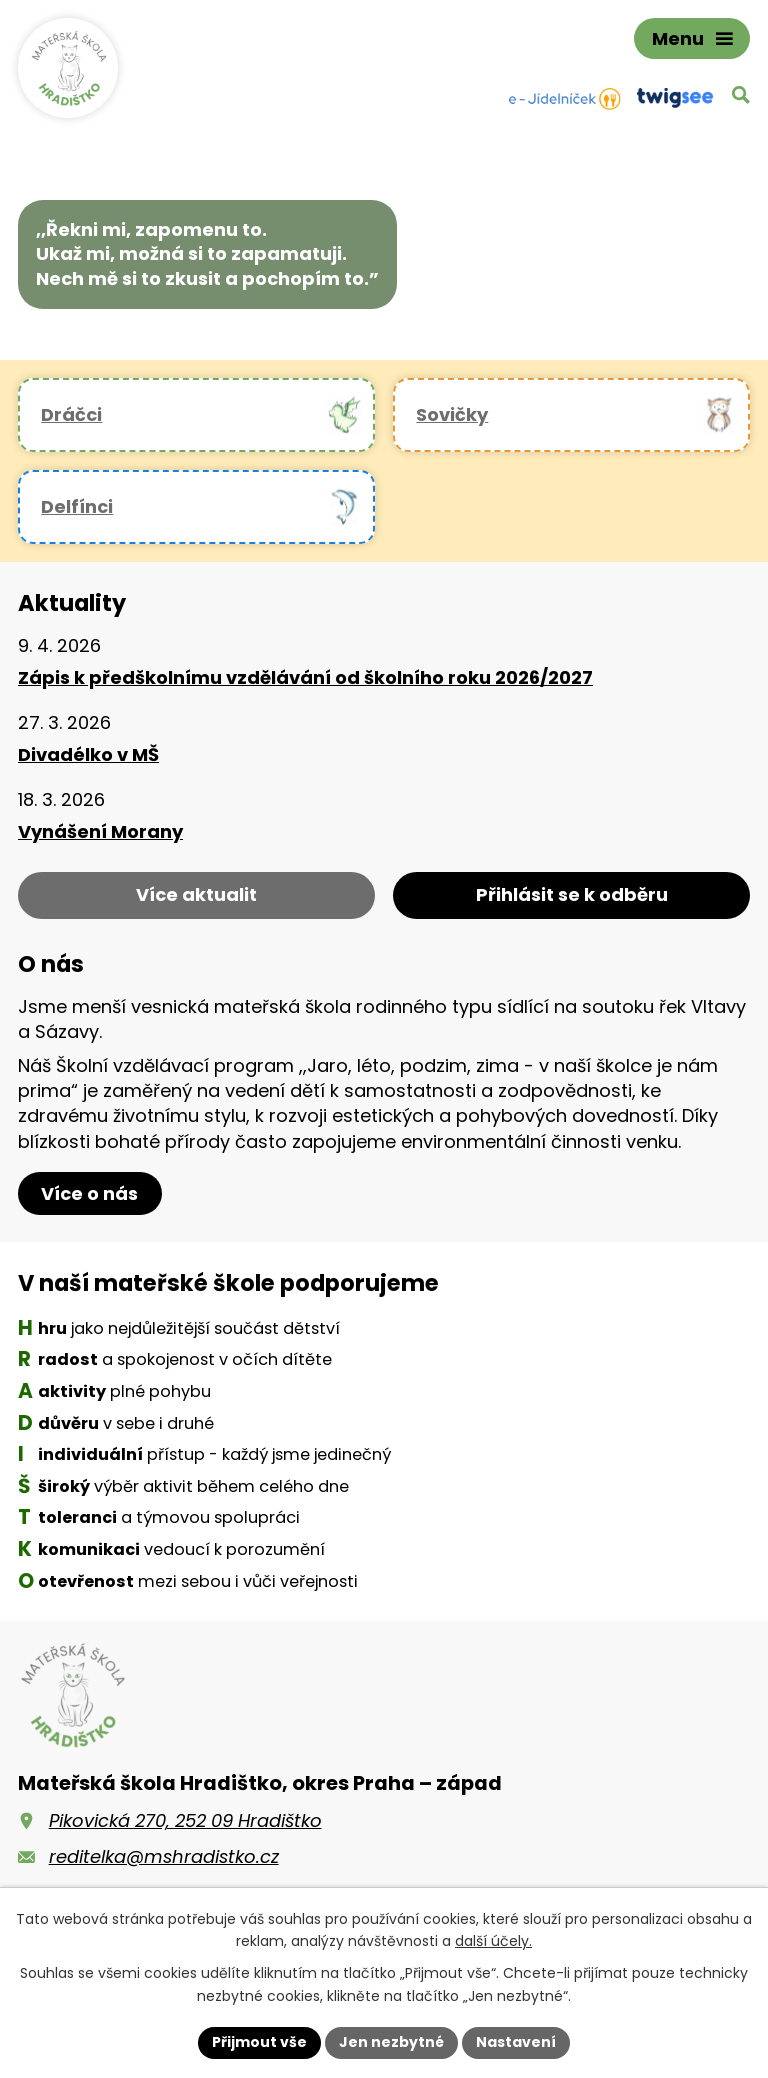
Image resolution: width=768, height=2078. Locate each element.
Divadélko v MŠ (88, 754)
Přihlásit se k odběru (572, 894)
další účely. (493, 1942)
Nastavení (516, 2042)
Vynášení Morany (100, 831)
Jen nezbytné (391, 2042)
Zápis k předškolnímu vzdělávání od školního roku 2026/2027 (305, 677)
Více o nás (89, 1193)
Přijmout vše (259, 2042)
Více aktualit (196, 894)
